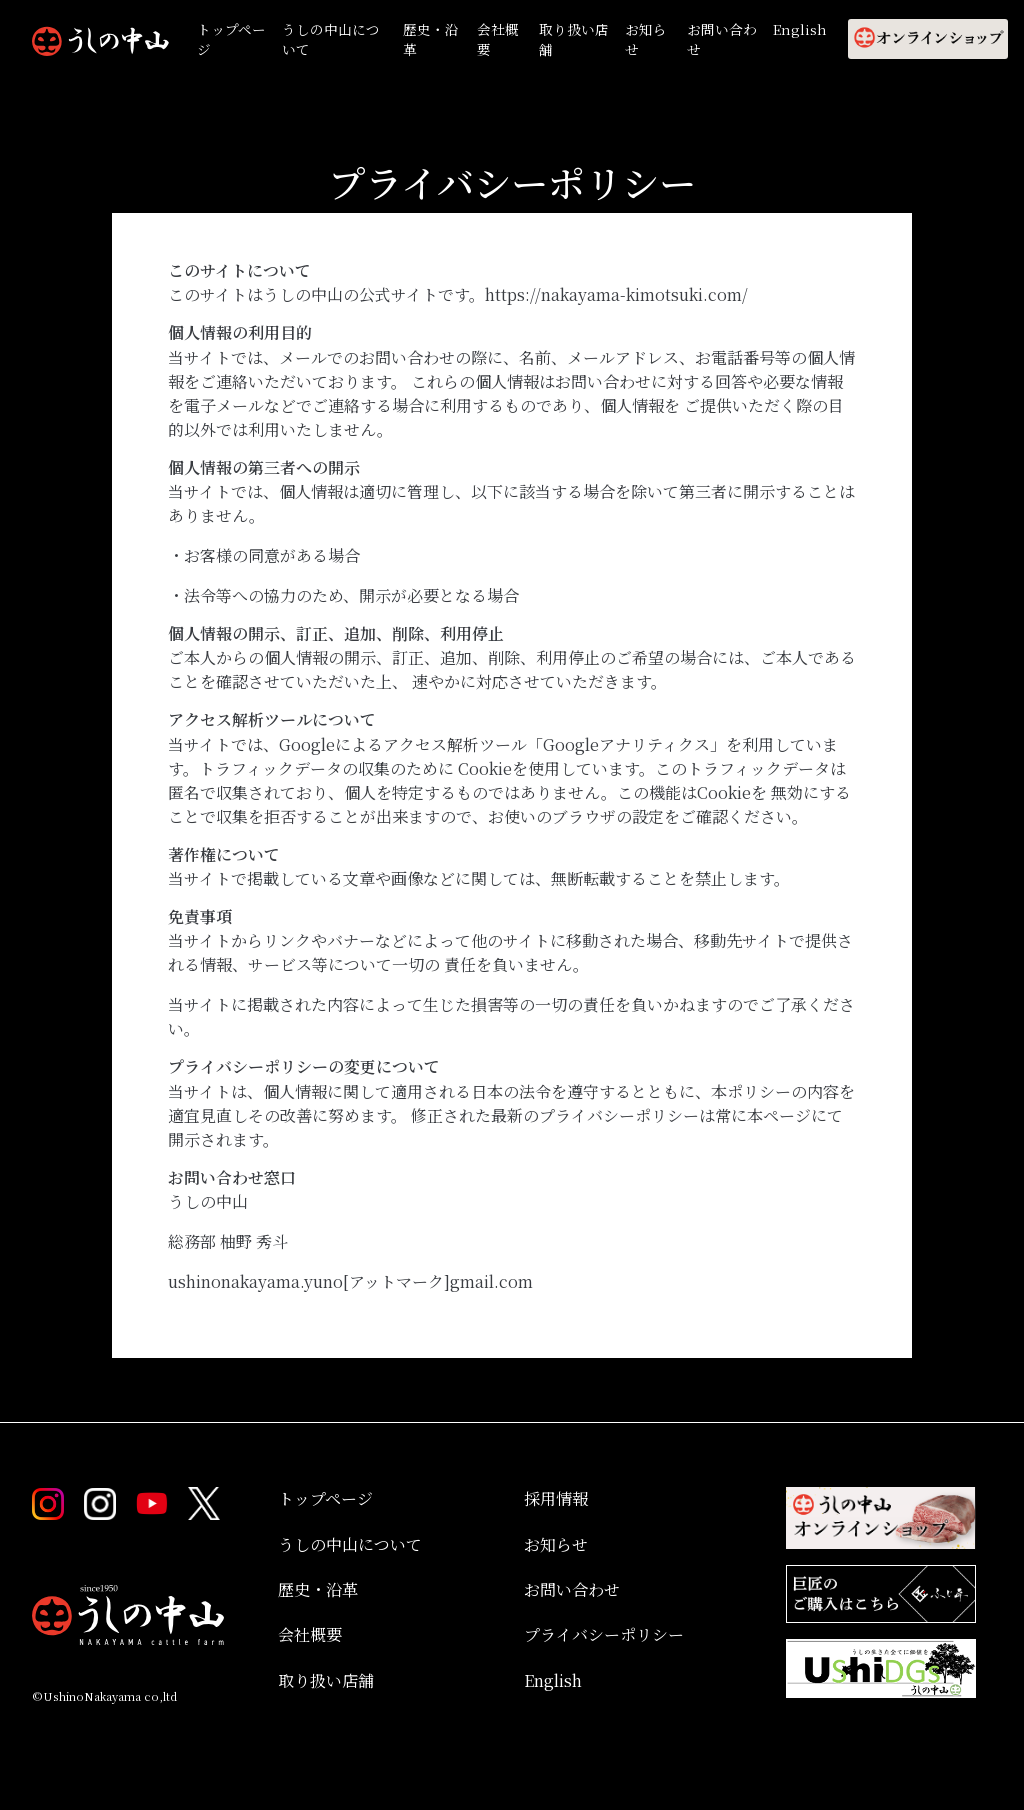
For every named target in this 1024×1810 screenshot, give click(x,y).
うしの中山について (331, 39)
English (800, 29)
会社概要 (498, 39)
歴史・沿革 (431, 39)
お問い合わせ (722, 39)
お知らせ (646, 39)
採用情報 (556, 1498)
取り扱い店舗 (574, 39)
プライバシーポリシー (604, 1634)
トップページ (232, 39)
